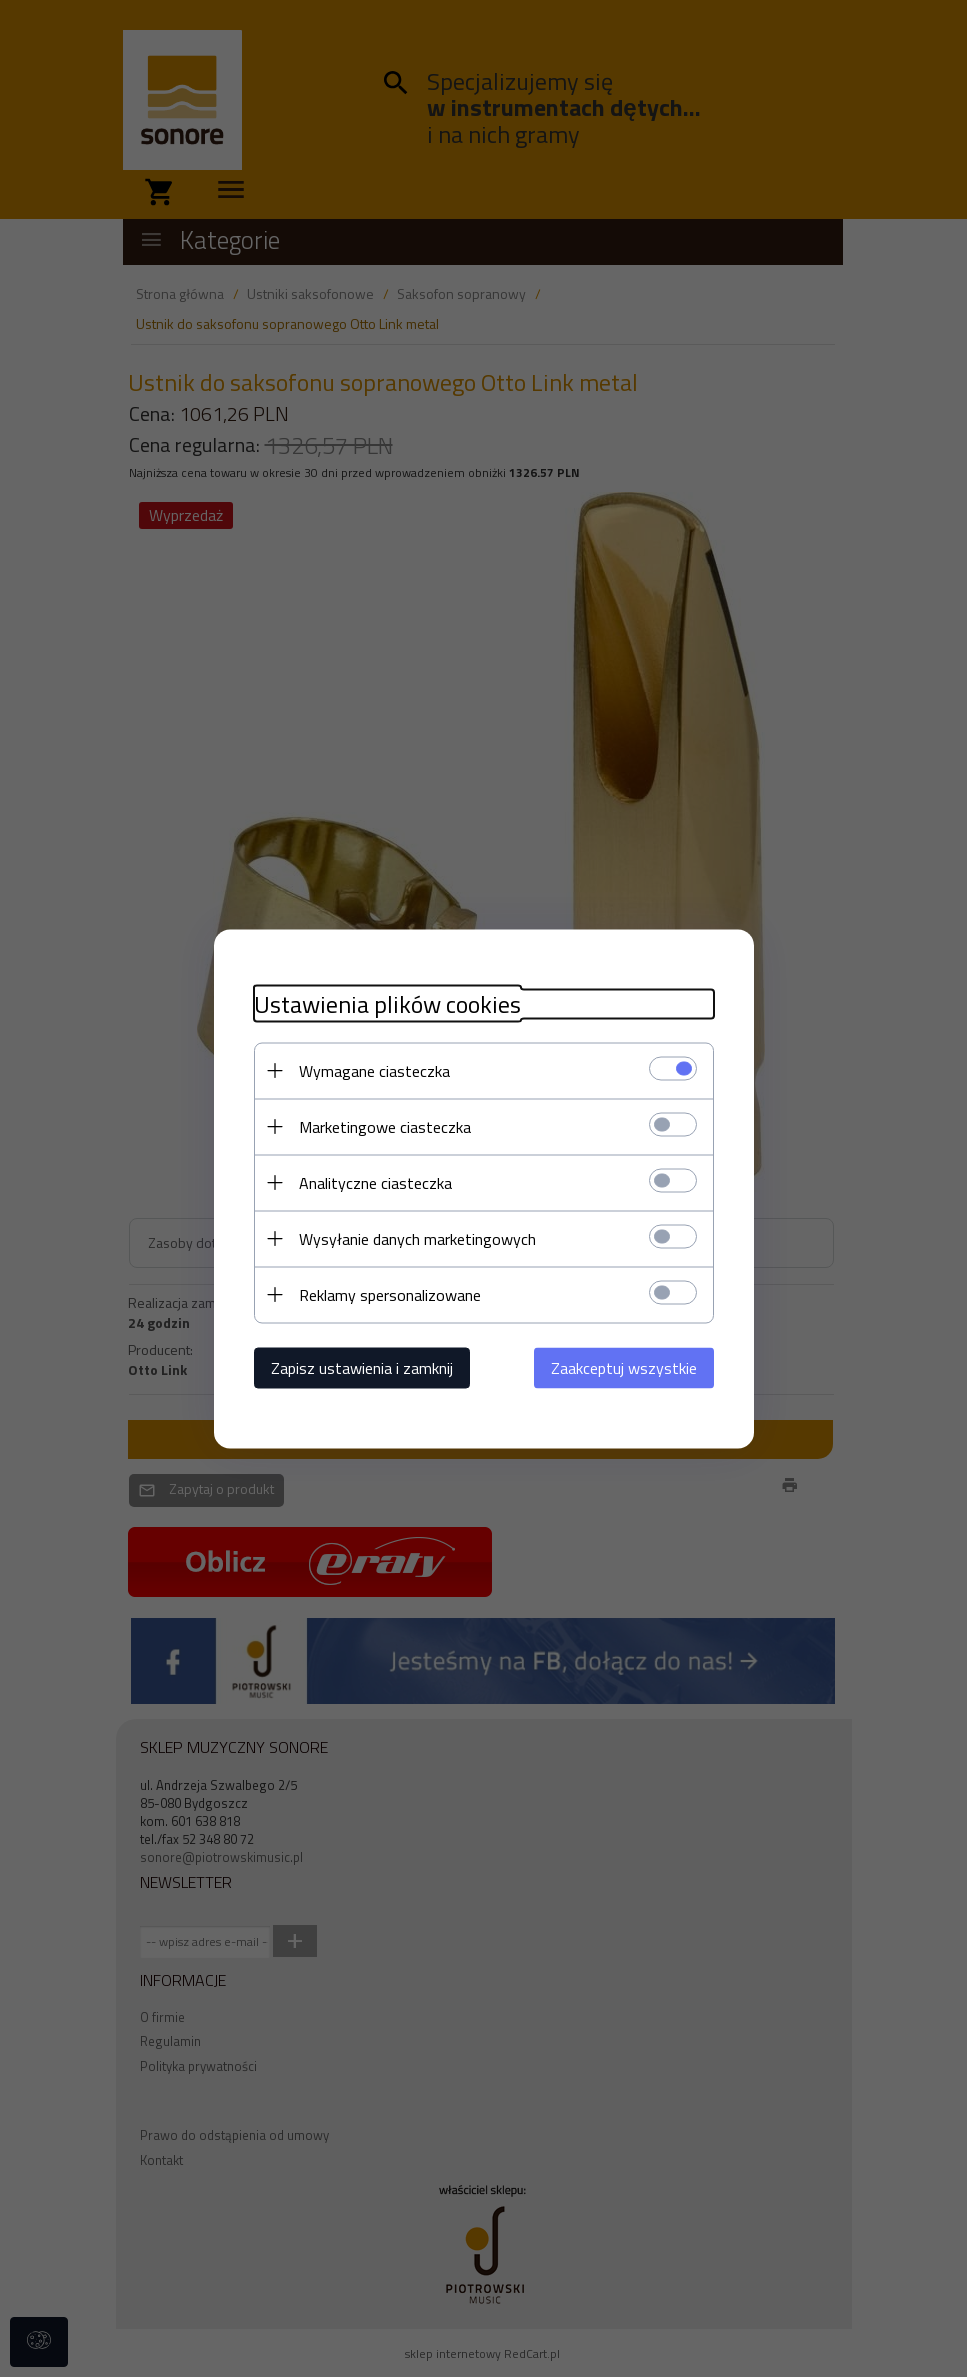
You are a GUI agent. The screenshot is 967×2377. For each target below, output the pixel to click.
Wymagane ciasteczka (374, 1070)
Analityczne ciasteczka (375, 1182)
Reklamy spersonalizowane (390, 1294)
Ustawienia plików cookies (387, 1003)
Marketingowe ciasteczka (385, 1126)
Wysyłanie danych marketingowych (417, 1238)
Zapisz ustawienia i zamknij (362, 1367)
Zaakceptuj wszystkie (624, 1367)
